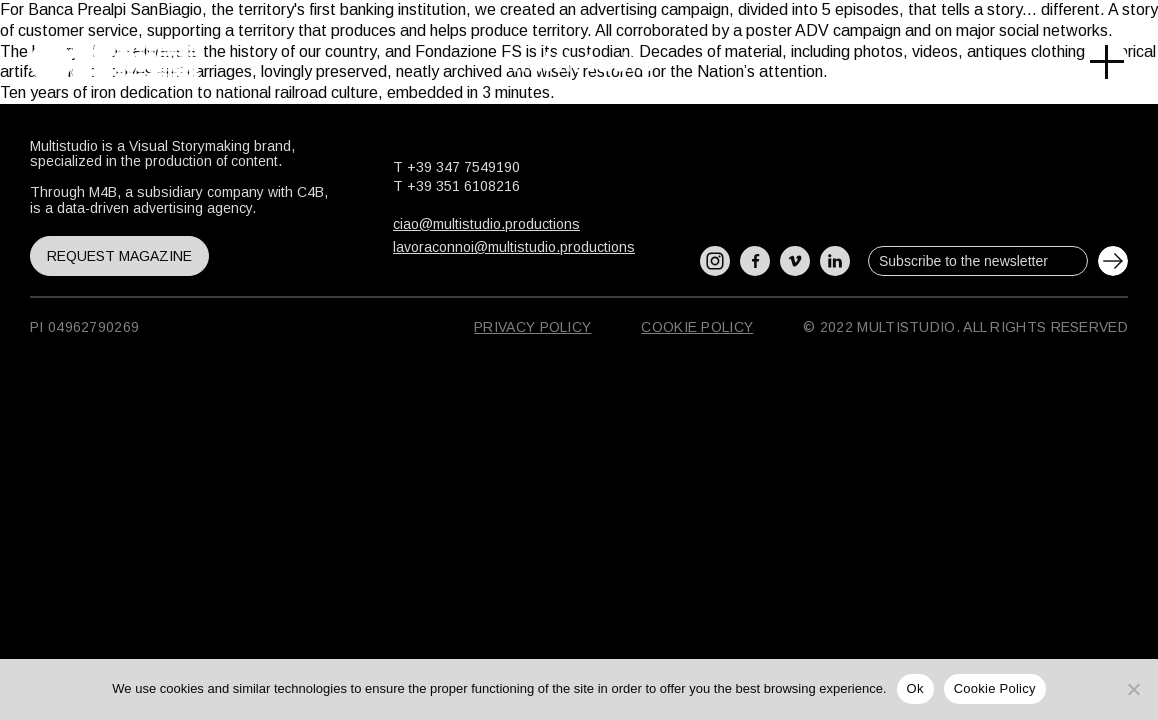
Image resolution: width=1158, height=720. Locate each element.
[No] (1133, 689)
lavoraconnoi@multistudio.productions (514, 247)
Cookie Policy (697, 327)
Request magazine (119, 256)
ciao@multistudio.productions (486, 224)
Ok (915, 688)
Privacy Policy (532, 327)
